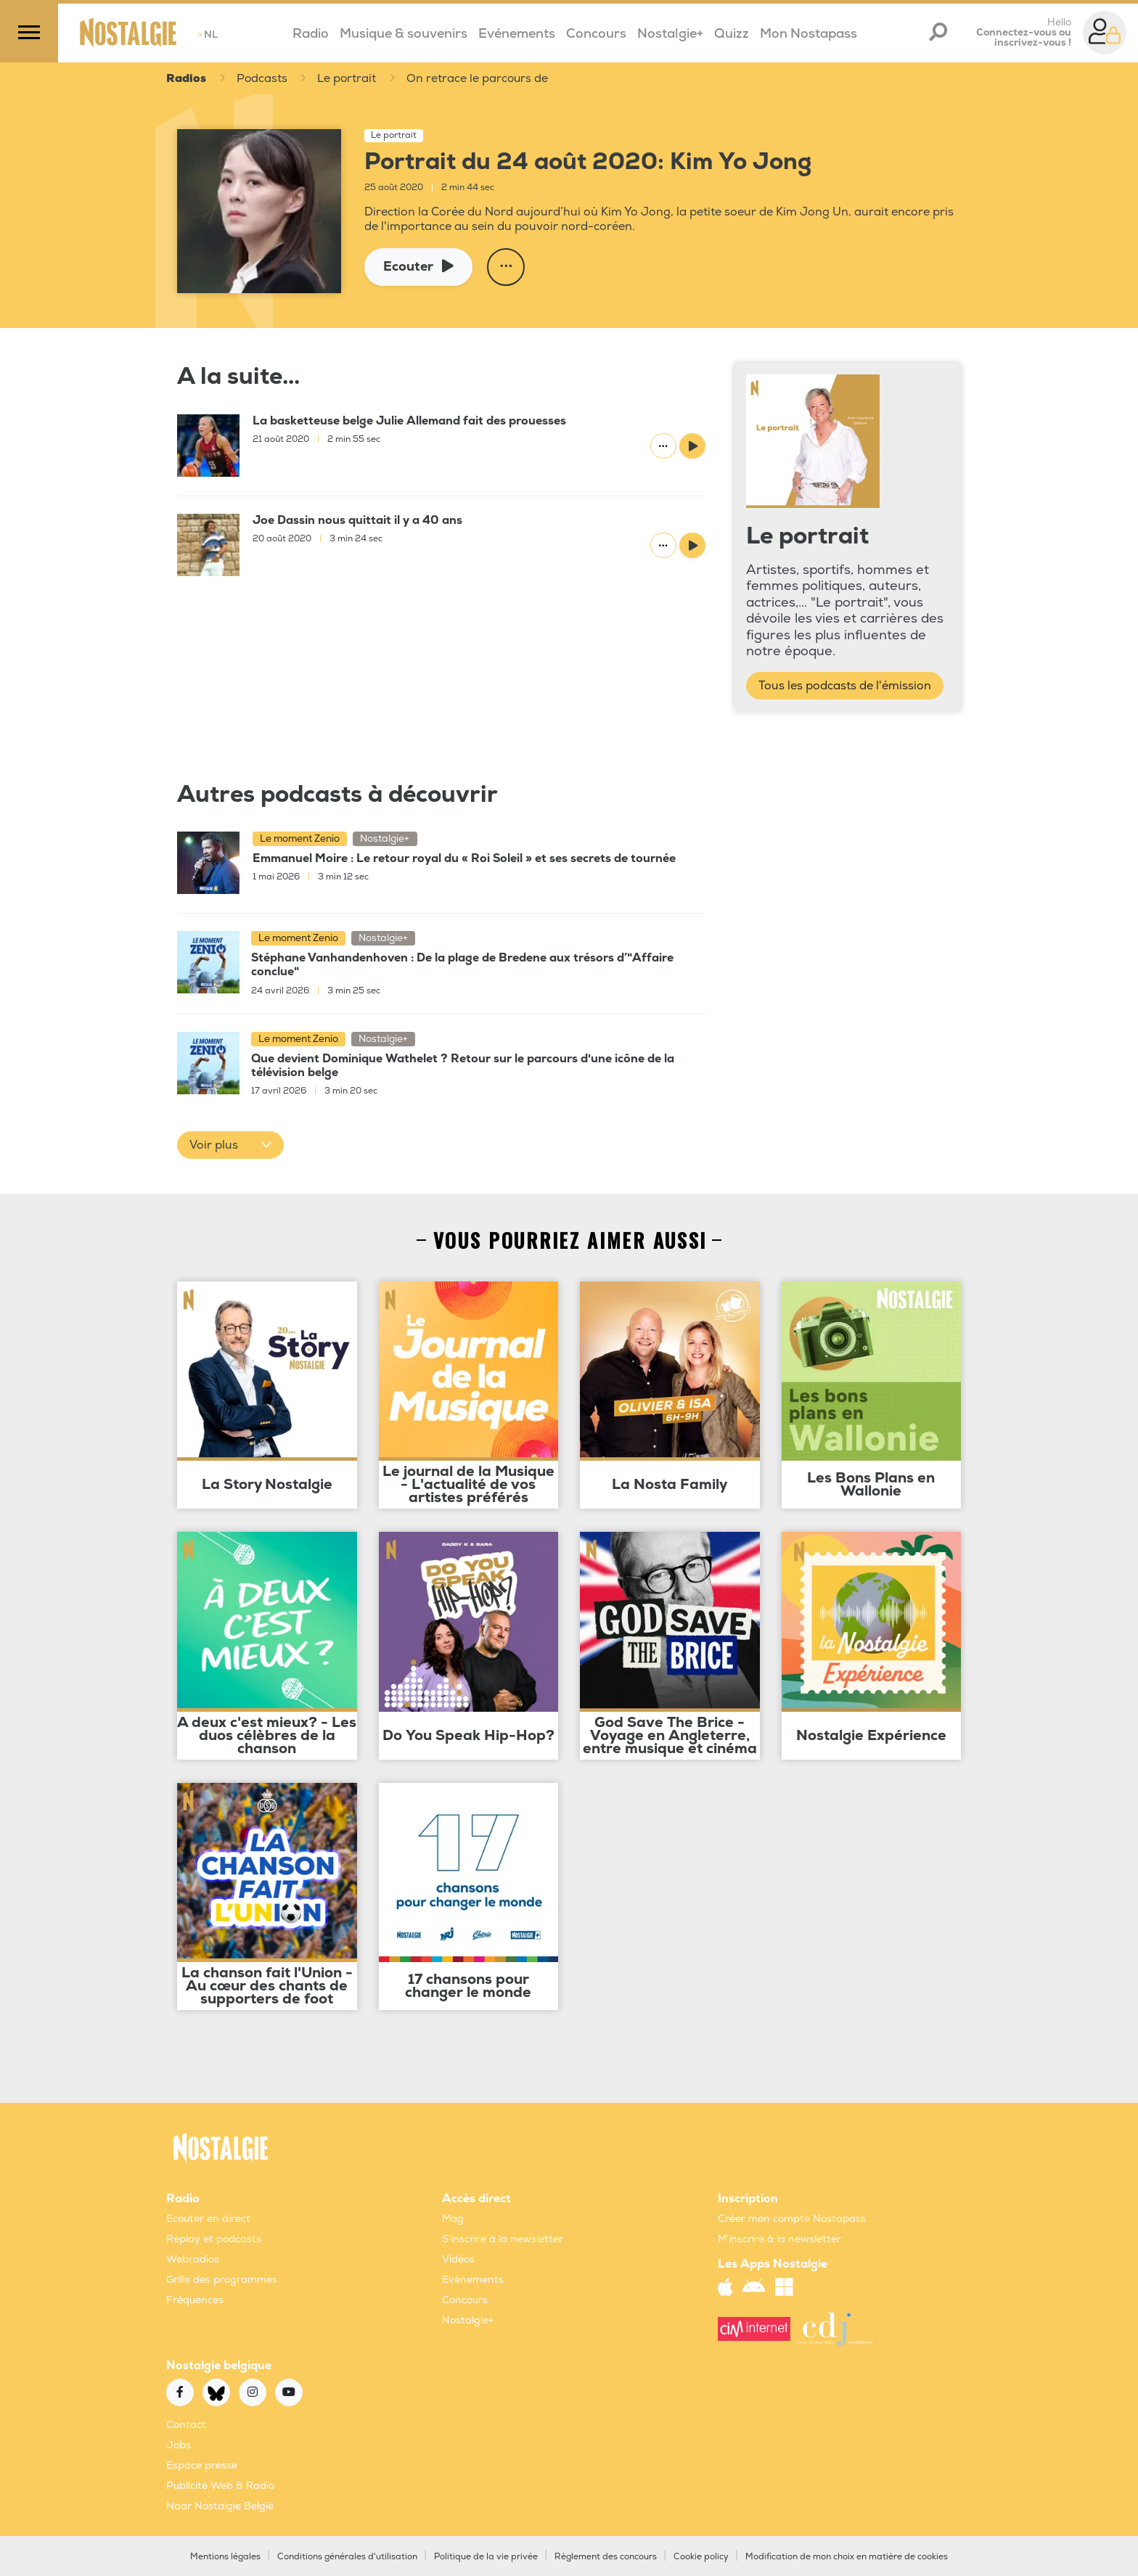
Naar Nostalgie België (220, 2507)
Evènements (473, 2280)
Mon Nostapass (808, 33)
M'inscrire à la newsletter (779, 2240)
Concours (596, 33)
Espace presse (201, 2466)
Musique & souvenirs (403, 33)
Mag (453, 2219)
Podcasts (262, 79)
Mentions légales (225, 2557)
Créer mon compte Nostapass (792, 2219)
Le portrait (348, 79)
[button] (230, 1146)
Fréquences (195, 2300)
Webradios (192, 2260)
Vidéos (458, 2260)
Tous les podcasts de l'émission (844, 685)
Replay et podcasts (213, 2240)
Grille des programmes (221, 2280)
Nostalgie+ (670, 33)
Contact (186, 2425)
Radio (310, 33)
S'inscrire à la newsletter (502, 2240)
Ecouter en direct (208, 2219)
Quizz (731, 33)
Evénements (516, 33)
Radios (186, 79)
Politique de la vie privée (486, 2557)
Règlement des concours (605, 2557)
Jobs (178, 2446)
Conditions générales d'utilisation (347, 2557)
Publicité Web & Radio (220, 2486)
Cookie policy (701, 2557)
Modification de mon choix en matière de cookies (846, 2557)
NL (208, 34)
